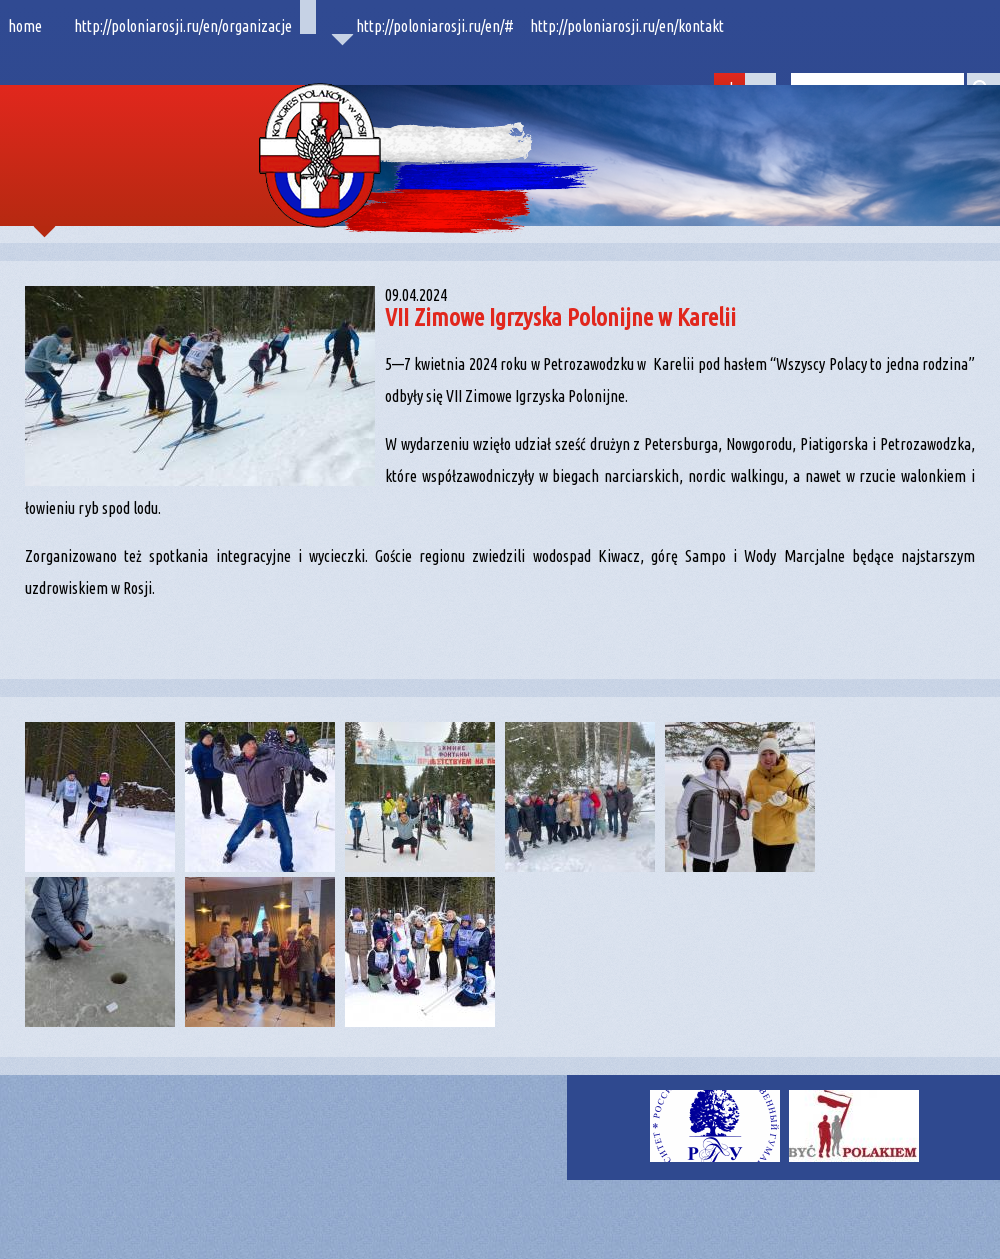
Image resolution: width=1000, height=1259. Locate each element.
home (25, 26)
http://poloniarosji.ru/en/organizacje (183, 26)
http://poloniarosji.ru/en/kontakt (627, 26)
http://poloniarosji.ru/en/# (435, 26)
